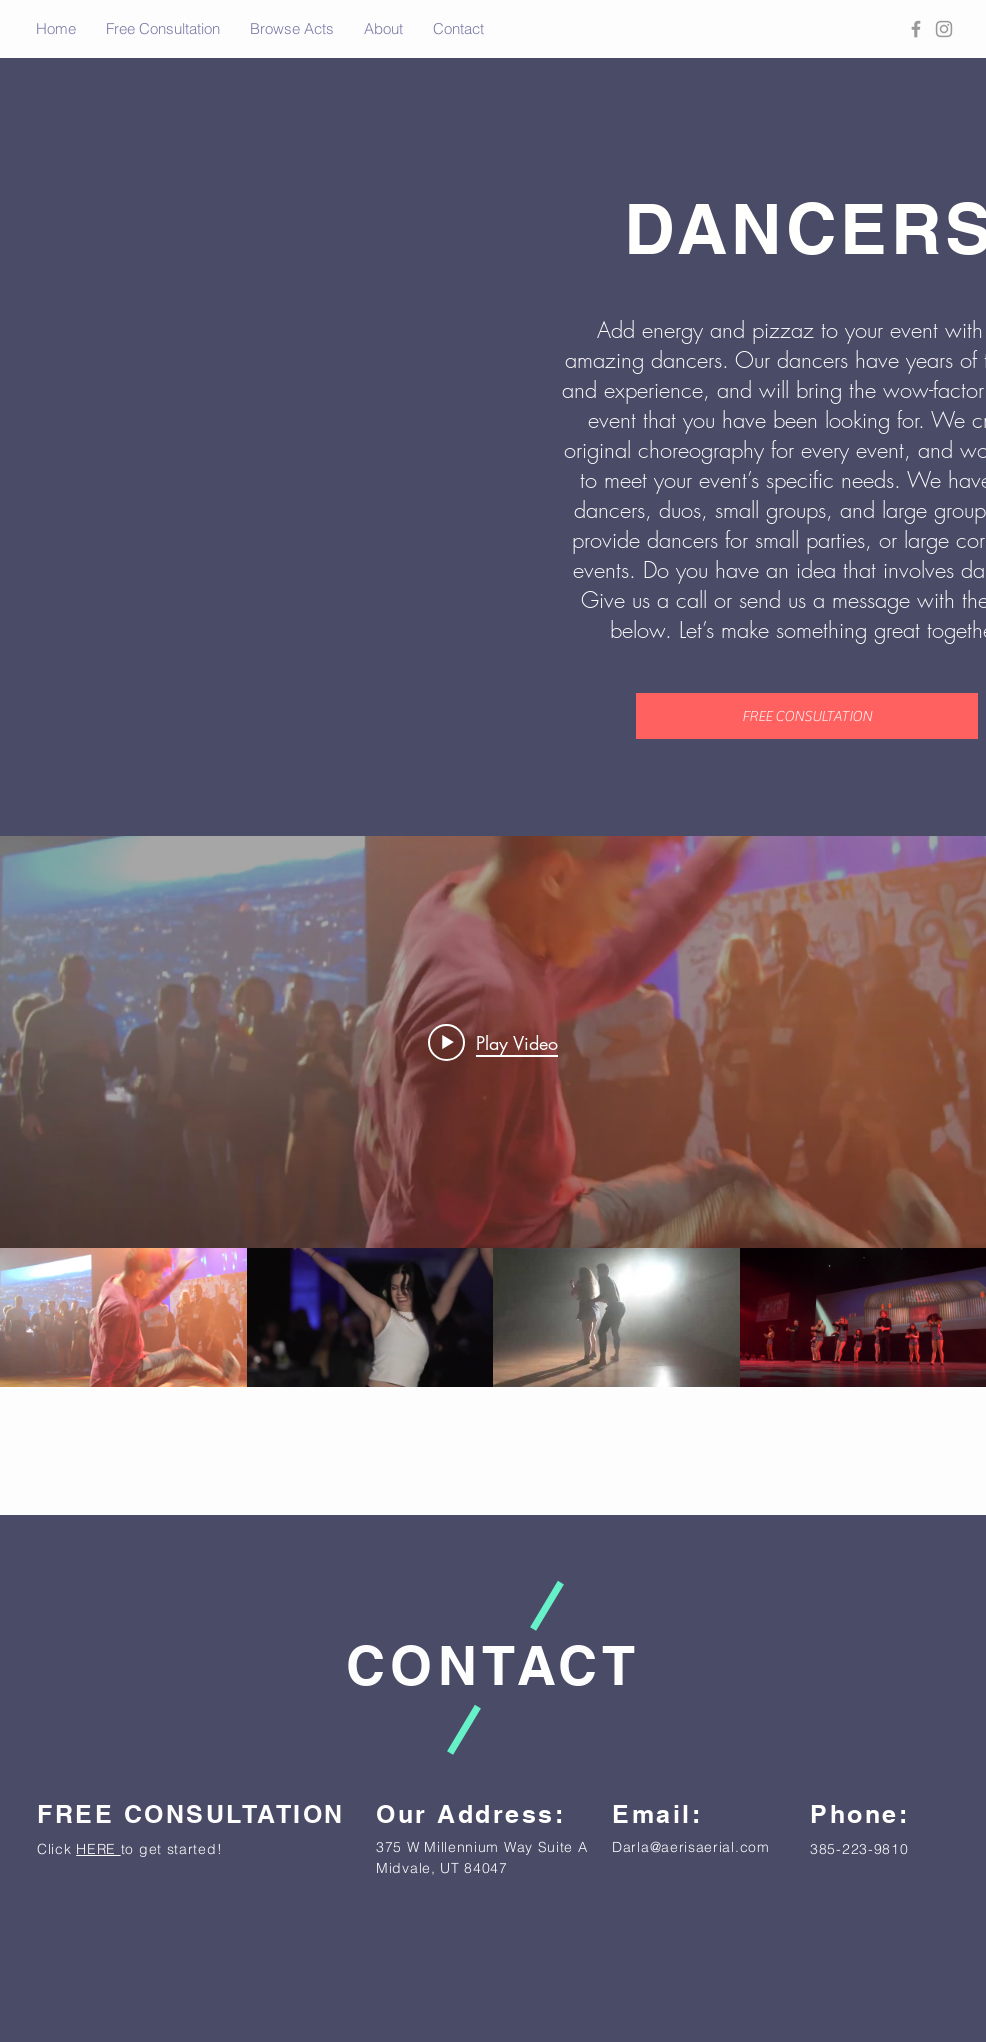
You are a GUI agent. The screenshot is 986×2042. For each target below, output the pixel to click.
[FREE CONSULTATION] (807, 716)
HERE (98, 1849)
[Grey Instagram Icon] (944, 29)
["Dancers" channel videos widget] (493, 1111)
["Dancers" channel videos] (493, 1317)
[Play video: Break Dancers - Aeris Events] (493, 1042)
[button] (292, 29)
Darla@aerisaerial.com (691, 1847)
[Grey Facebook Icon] (916, 29)
